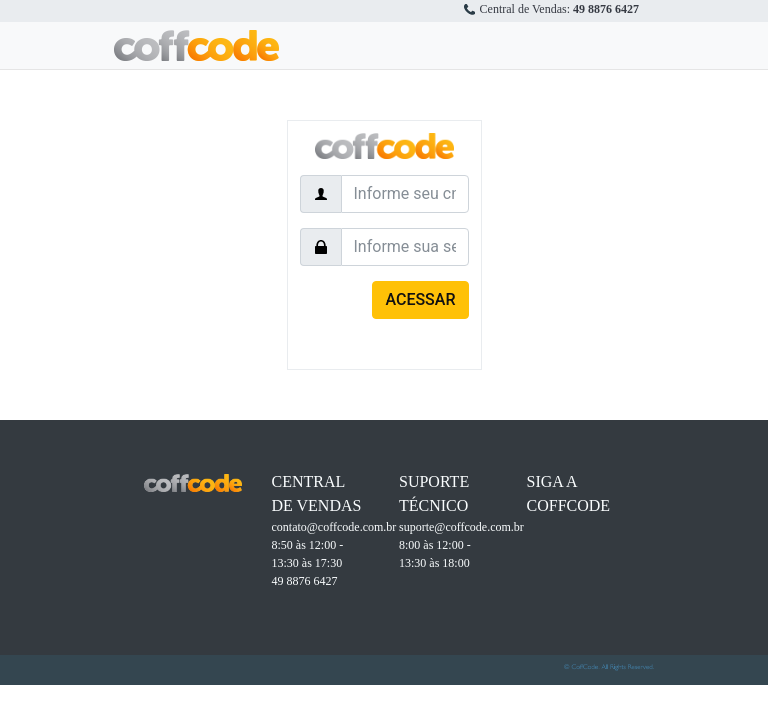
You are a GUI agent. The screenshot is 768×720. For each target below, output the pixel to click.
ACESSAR (420, 299)
